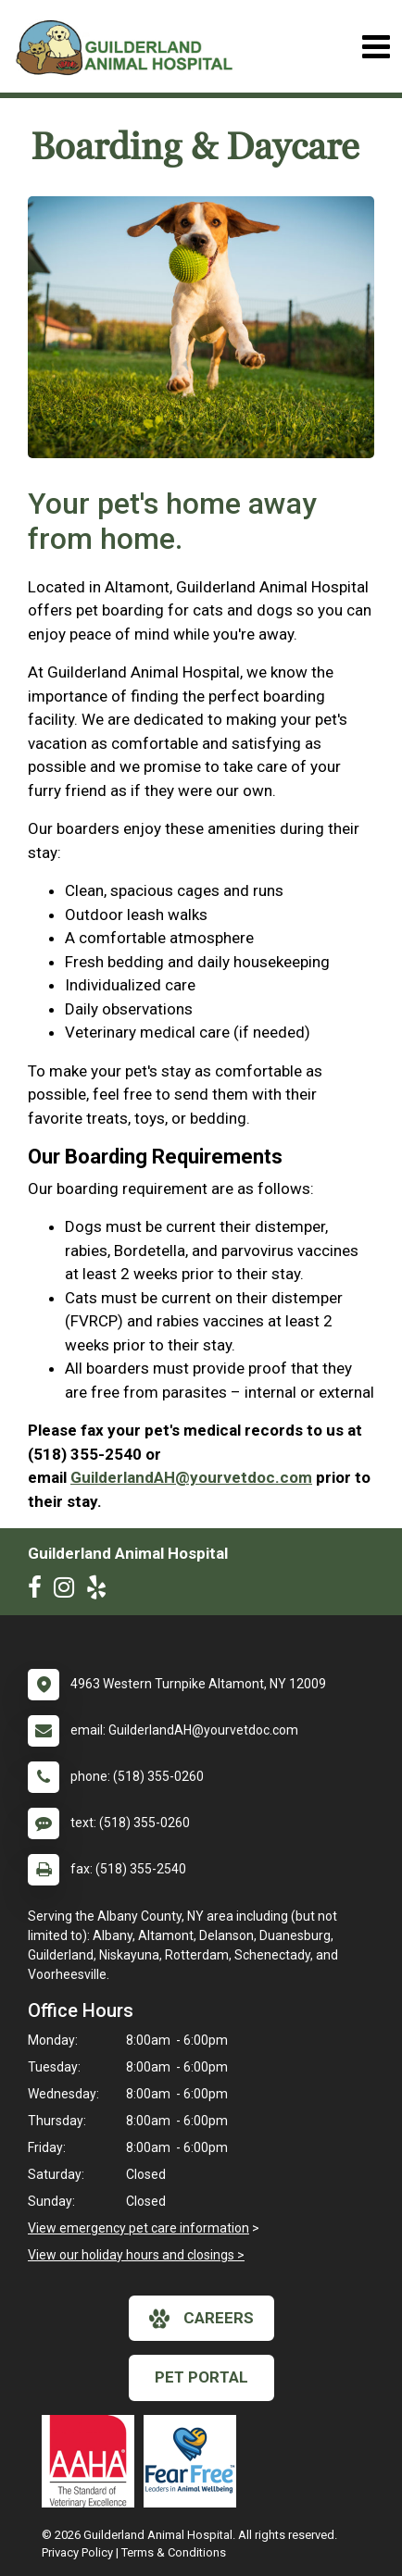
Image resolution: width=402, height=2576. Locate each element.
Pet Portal (201, 2377)
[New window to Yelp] (101, 1591)
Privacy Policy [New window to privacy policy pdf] (77, 2552)
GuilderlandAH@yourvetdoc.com (191, 1477)
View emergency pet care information (138, 2228)
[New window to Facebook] (39, 1591)
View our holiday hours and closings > (136, 2254)
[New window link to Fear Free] (194, 2461)
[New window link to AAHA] (93, 2461)
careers (201, 2318)
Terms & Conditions (173, 2552)
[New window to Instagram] (68, 1591)
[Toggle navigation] (375, 47)
